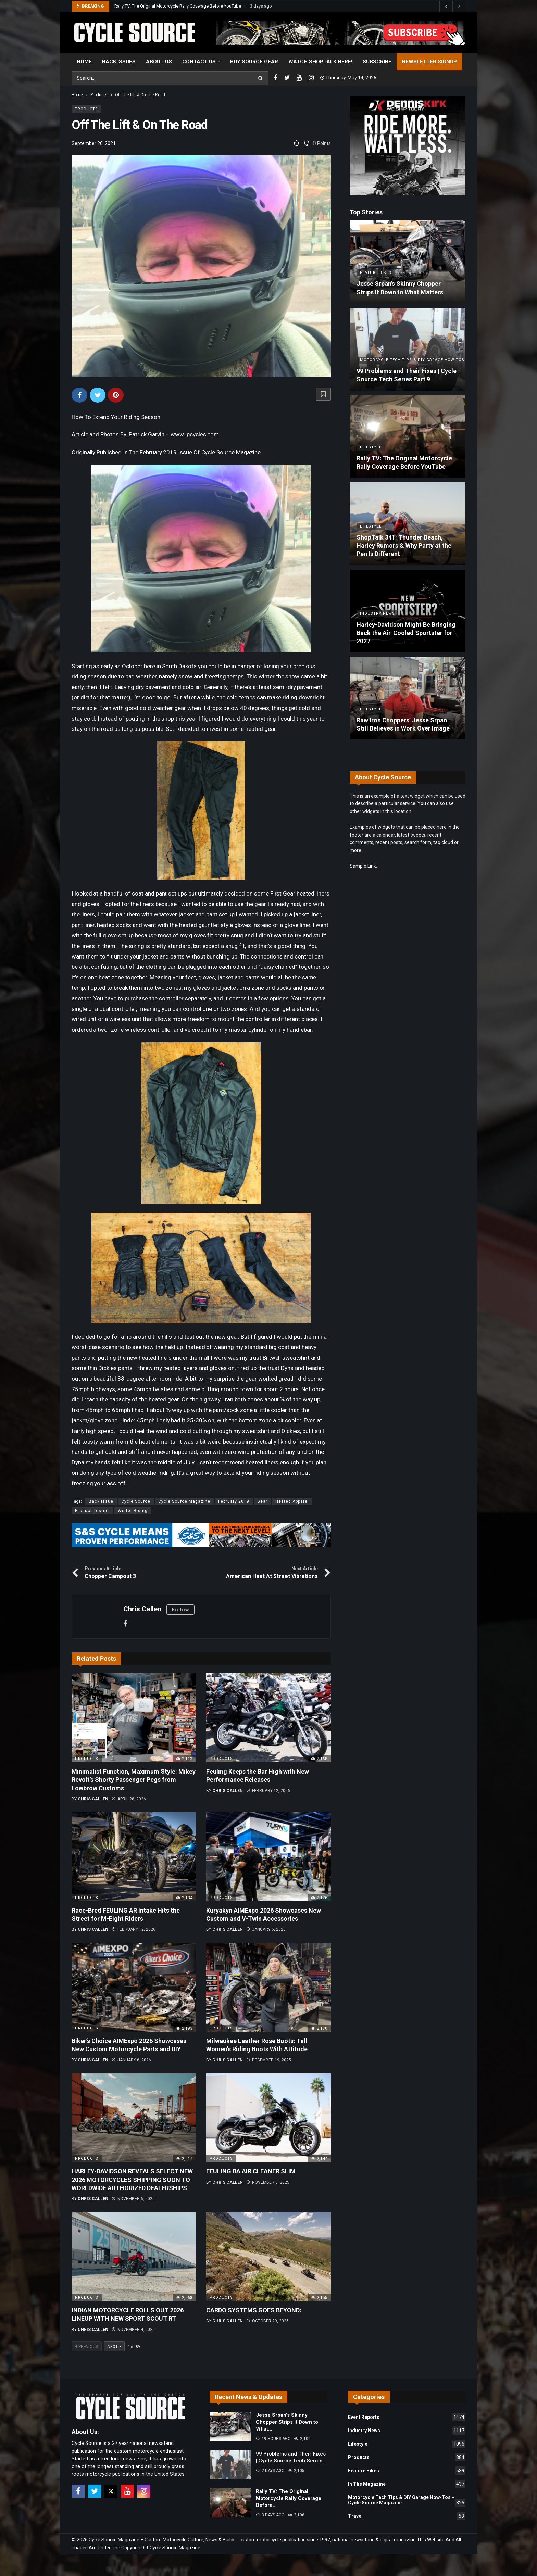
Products (86, 109)
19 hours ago (273, 2438)
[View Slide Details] (340, 33)
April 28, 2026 (129, 1799)
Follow (180, 1609)
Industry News (406, 2430)
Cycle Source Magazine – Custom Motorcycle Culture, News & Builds (162, 2539)
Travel (406, 2516)
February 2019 (233, 1501)
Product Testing (92, 1510)
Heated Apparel (292, 1501)
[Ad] (407, 145)
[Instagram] (311, 78)
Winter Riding (133, 1510)
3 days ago (270, 2515)
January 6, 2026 (266, 1929)
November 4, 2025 (133, 2329)
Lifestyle (406, 2444)
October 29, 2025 (267, 2321)
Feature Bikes (406, 2470)
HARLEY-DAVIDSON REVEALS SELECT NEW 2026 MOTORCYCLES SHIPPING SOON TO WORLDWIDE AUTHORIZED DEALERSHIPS (132, 2180)
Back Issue (101, 1501)
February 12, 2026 (268, 1790)
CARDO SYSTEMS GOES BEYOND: (253, 2310)
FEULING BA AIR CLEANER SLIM (251, 2171)
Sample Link (363, 866)
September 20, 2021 (94, 143)
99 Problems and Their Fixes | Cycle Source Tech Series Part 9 (174, 6)
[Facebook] (275, 78)
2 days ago (270, 2470)
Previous (86, 2346)
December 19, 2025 (268, 2060)
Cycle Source (135, 1501)
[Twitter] (287, 78)
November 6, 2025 (133, 2198)
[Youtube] (299, 78)
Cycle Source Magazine (184, 1501)
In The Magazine (406, 2484)
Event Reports (406, 2417)
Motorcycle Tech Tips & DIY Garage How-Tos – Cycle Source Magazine (406, 2501)
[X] (110, 2491)
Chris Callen (142, 1609)
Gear (262, 1501)
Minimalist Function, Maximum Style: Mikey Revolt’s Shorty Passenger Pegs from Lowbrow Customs (134, 1780)
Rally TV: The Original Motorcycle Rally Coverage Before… (288, 2498)
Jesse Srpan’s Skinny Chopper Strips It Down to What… (287, 2422)
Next (114, 2346)
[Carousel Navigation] (452, 6)
